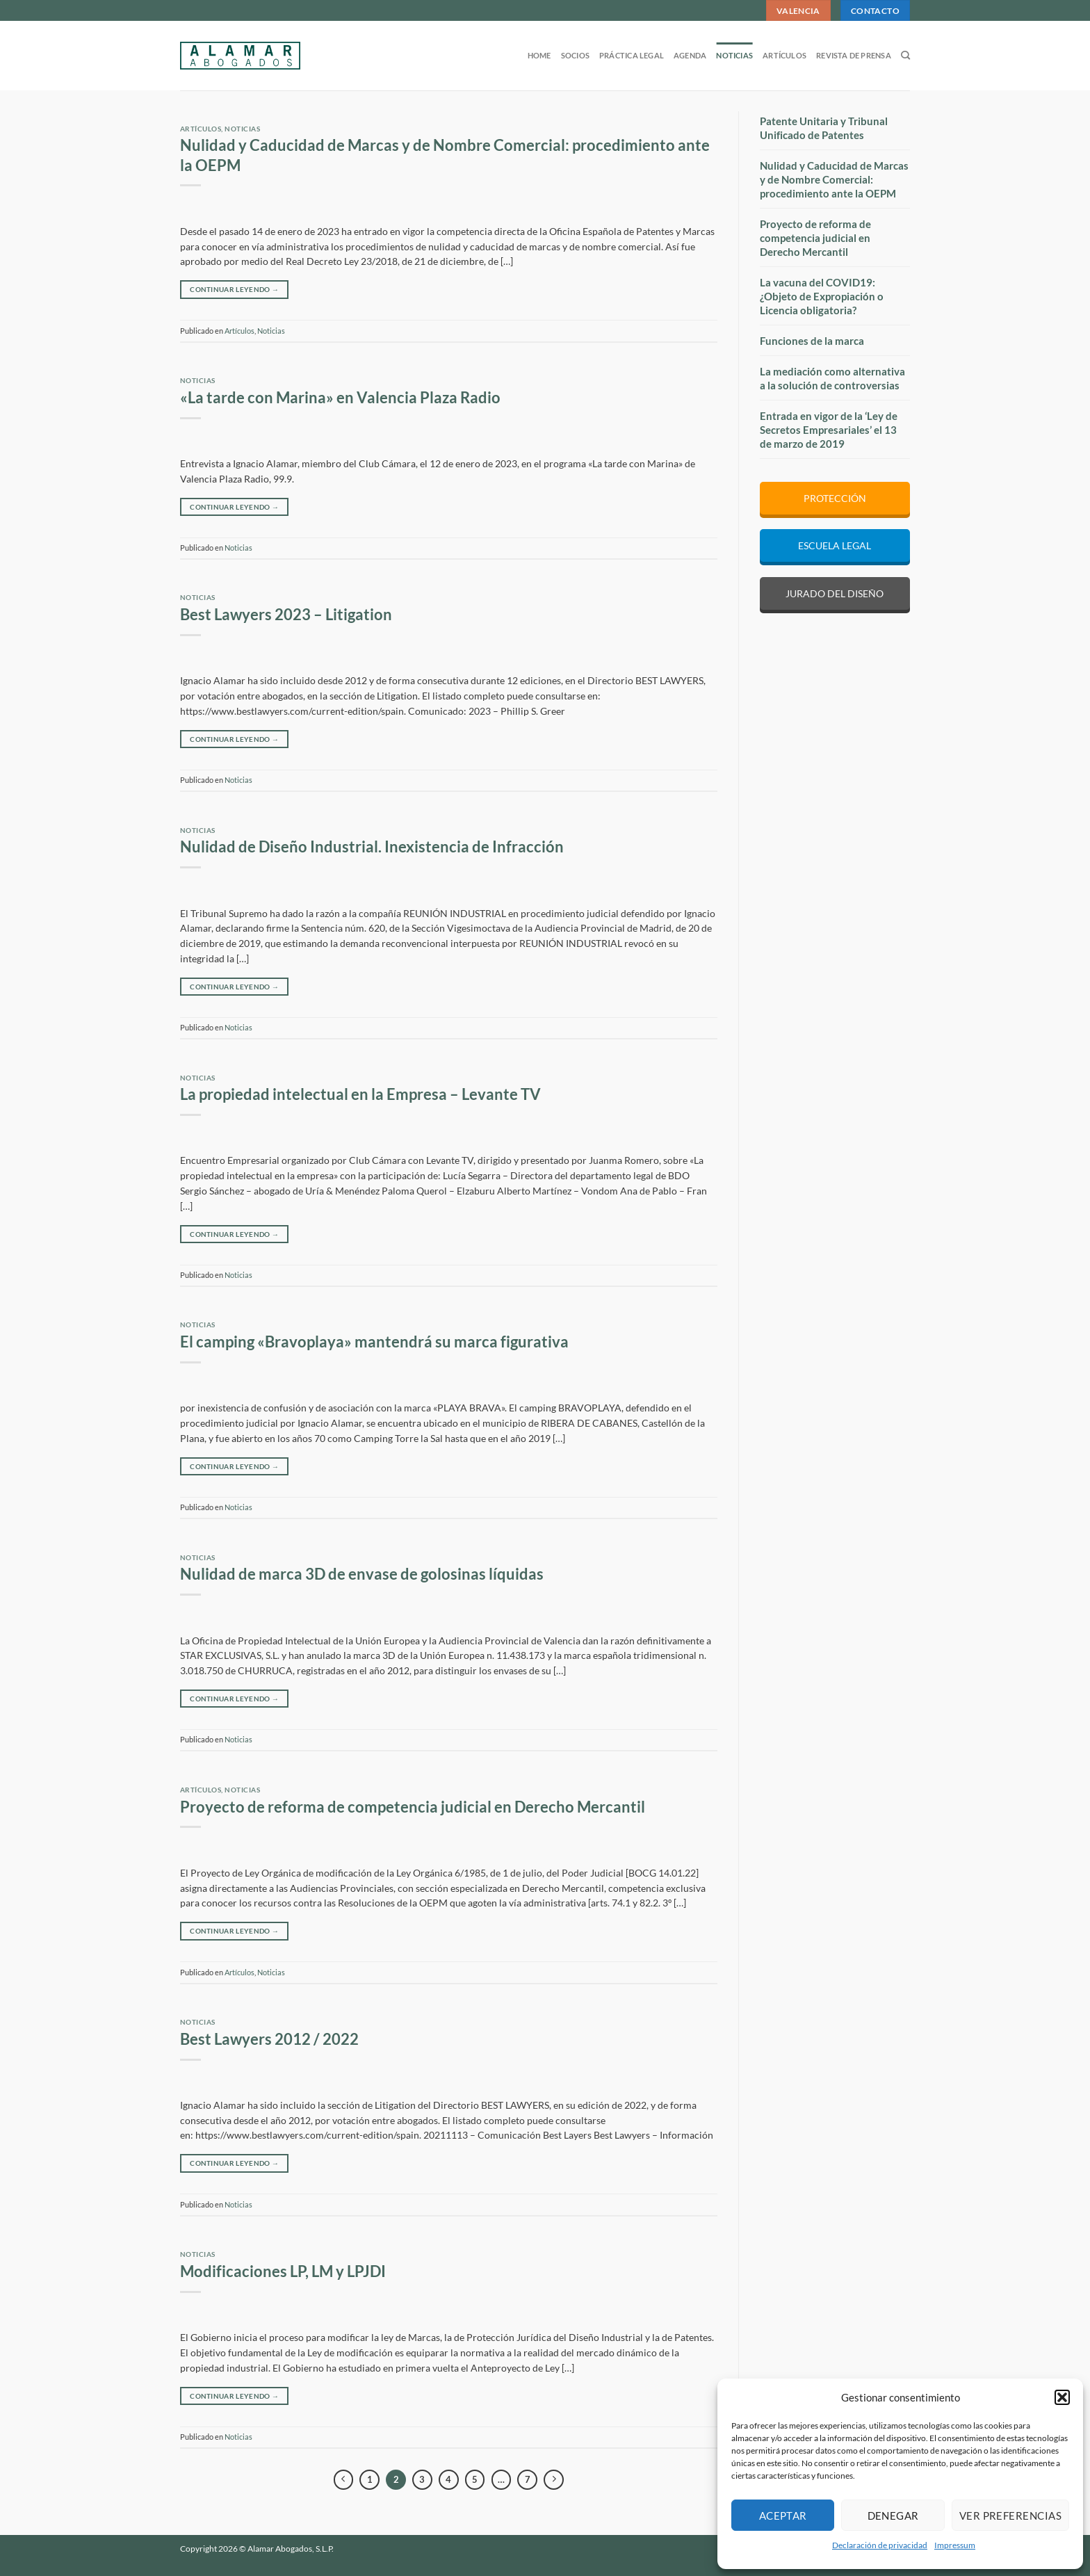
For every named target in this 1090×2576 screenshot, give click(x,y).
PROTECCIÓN (835, 498)
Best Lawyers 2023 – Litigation (286, 615)
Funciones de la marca (812, 340)
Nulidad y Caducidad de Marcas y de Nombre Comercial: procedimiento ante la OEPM (834, 179)
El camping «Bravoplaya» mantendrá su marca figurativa (374, 1342)
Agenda (690, 55)
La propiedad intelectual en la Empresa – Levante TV (360, 1094)
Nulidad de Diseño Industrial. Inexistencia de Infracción (372, 847)
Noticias (734, 55)
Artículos (784, 55)
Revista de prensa (853, 55)
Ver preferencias (1010, 2515)
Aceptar (783, 2515)
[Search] (905, 55)
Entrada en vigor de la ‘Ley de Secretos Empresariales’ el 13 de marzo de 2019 (828, 430)
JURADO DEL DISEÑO (835, 593)
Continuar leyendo (234, 289)
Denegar (893, 2515)
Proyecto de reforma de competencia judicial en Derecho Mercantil (412, 1807)
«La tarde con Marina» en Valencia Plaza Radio (340, 398)
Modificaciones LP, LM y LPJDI (283, 2271)
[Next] (554, 2480)
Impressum (954, 2545)
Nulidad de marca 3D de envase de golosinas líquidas (362, 1574)
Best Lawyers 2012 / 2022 (269, 2039)
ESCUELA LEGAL (834, 545)
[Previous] (344, 2480)
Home (539, 55)
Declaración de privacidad (879, 2545)
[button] (1062, 2397)
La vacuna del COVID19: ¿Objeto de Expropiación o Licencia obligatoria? (822, 296)
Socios (575, 55)
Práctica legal (631, 55)
